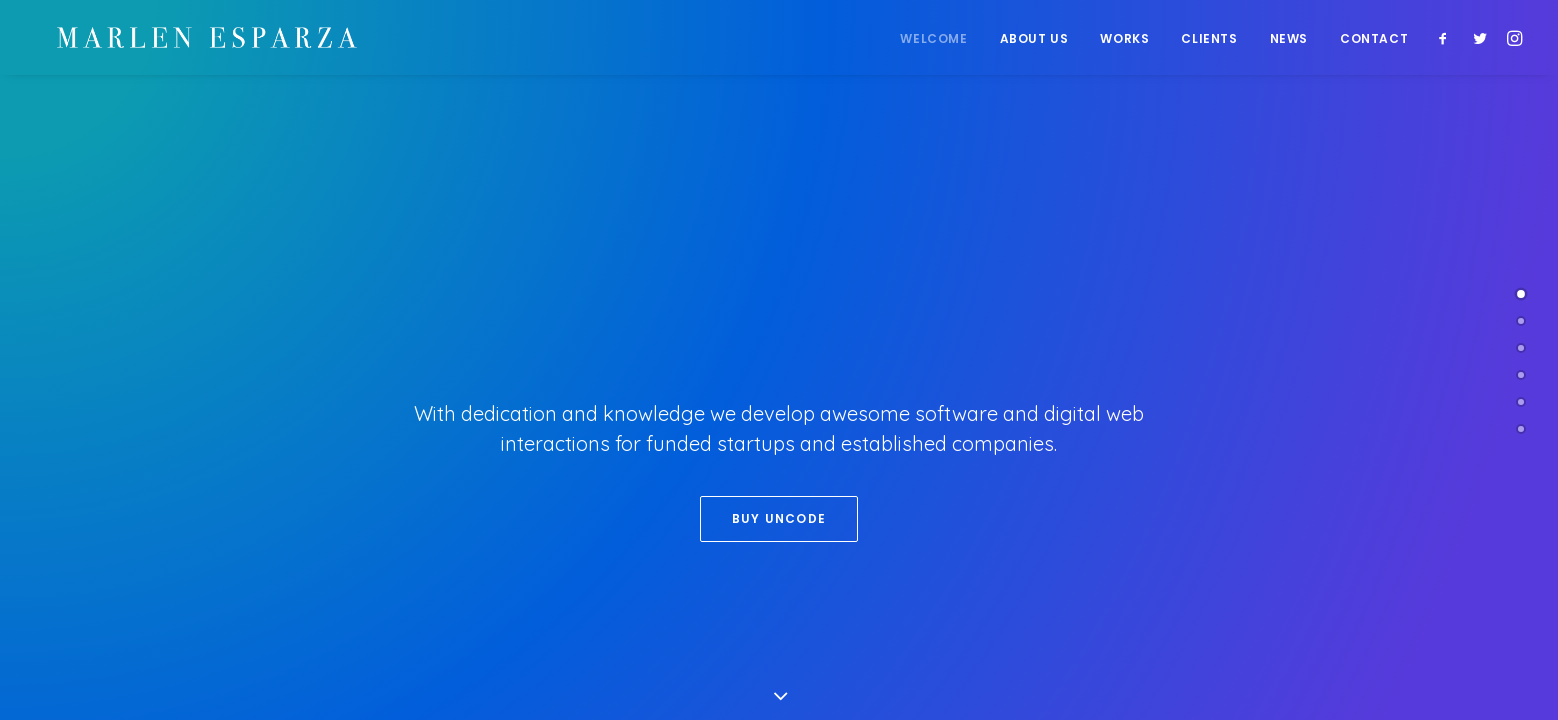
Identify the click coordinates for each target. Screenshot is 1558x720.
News (1289, 40)
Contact (1374, 40)
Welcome (933, 40)
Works (1124, 40)
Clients (1209, 40)
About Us (1034, 40)
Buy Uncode (779, 518)
